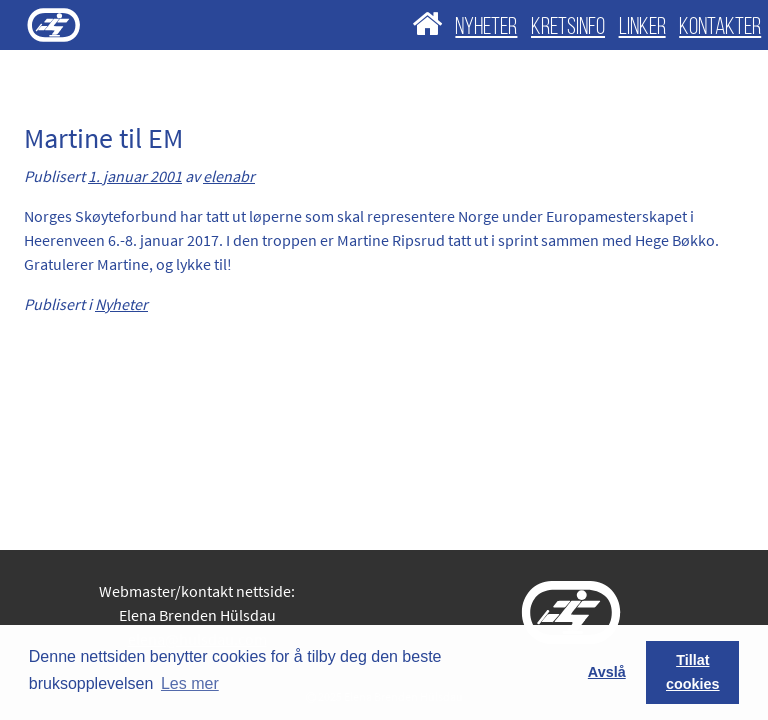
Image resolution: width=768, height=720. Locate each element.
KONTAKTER (720, 28)
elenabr (229, 176)
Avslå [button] (607, 672)
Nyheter (121, 304)
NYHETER (486, 28)
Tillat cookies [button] (693, 672)
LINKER (642, 28)
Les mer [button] (190, 683)
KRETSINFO (568, 28)
